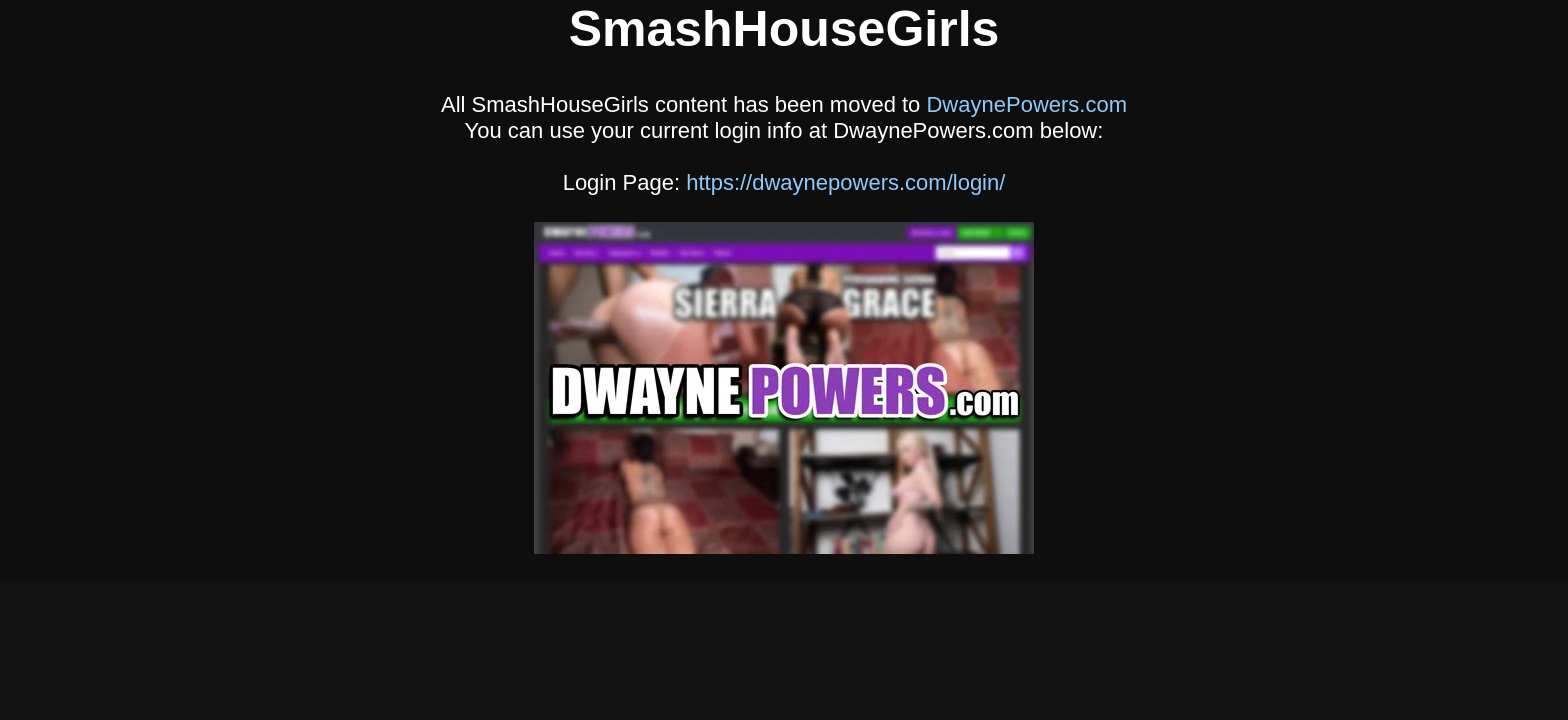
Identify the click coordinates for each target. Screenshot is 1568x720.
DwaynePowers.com (1026, 104)
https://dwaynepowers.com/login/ (845, 182)
